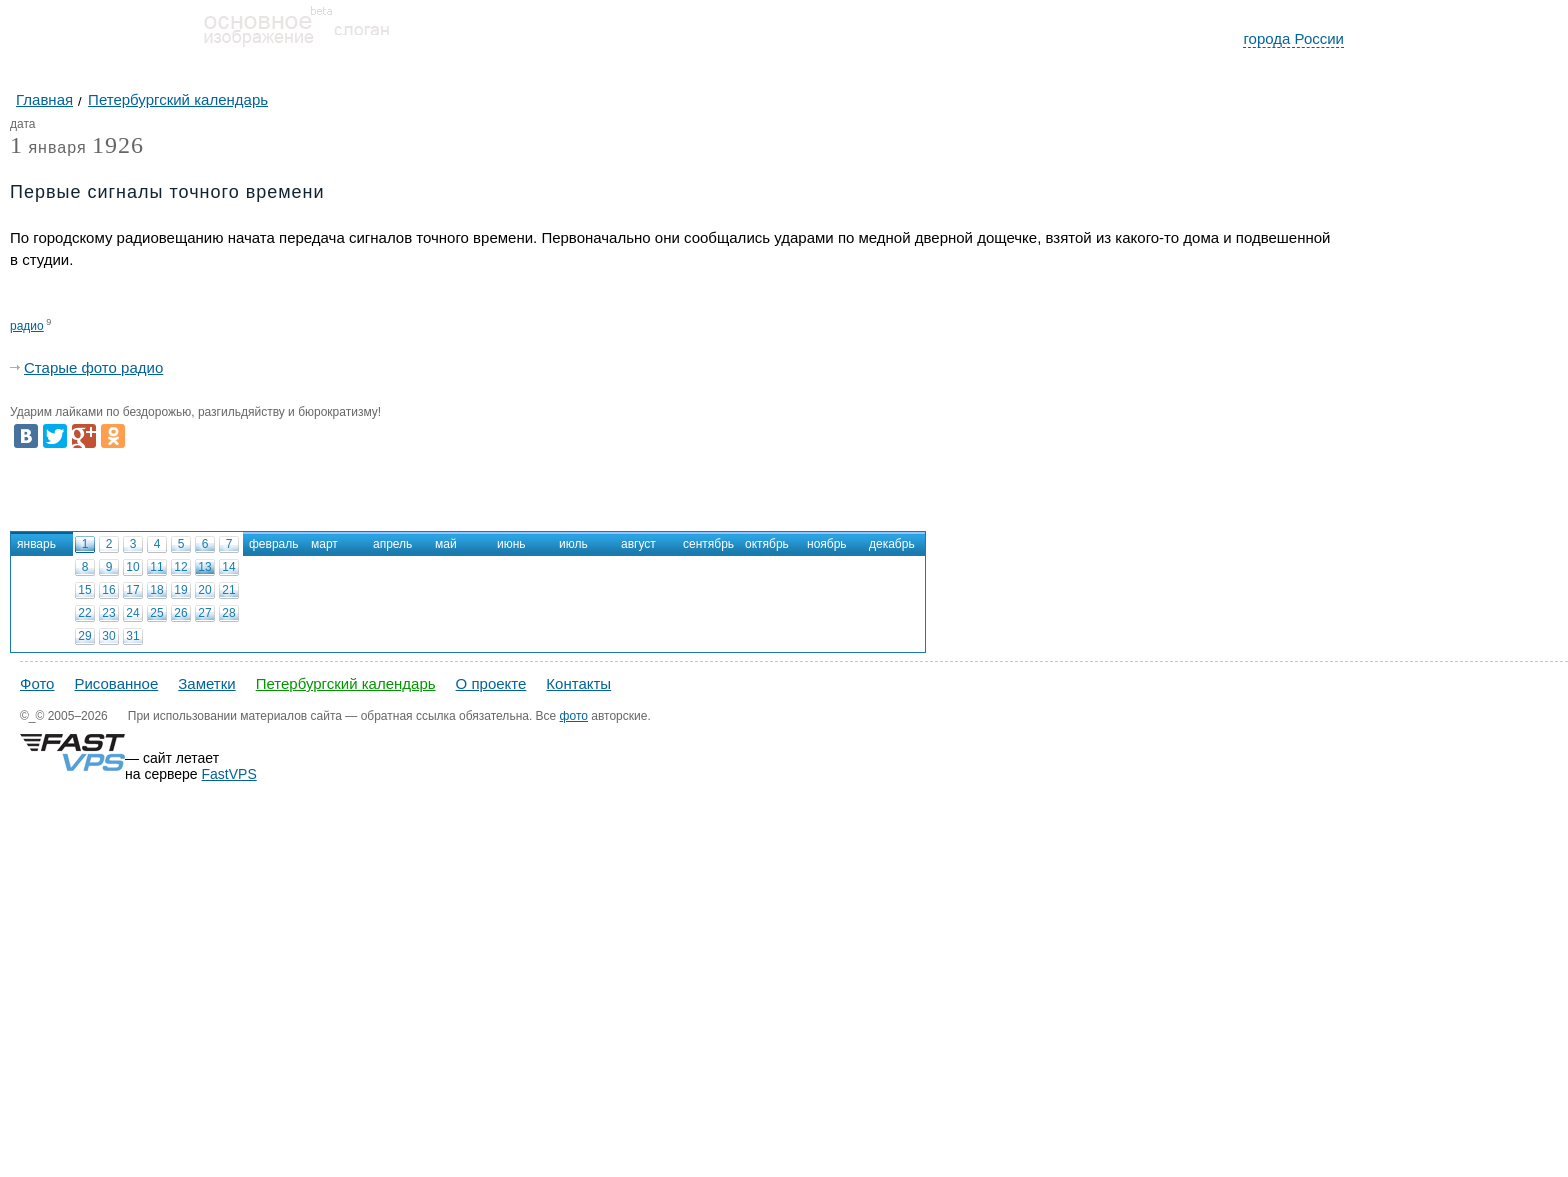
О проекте (491, 683)
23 (108, 613)
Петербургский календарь (346, 683)
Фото (37, 683)
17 (132, 590)
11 (156, 567)
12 (180, 567)
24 (132, 613)
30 (108, 636)
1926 (118, 145)
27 (204, 613)
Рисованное (116, 683)
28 (228, 613)
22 (84, 613)
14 (228, 567)
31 (132, 636)
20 (204, 590)
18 (156, 590)
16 (108, 590)
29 (84, 636)
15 (84, 590)
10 (132, 567)
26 (180, 613)
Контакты (578, 683)
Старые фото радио (93, 367)
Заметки (206, 683)
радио (27, 326)
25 (156, 613)
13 (204, 567)
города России (1293, 38)
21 (228, 590)
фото (574, 716)
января (48, 148)
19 (180, 590)
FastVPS (229, 774)
